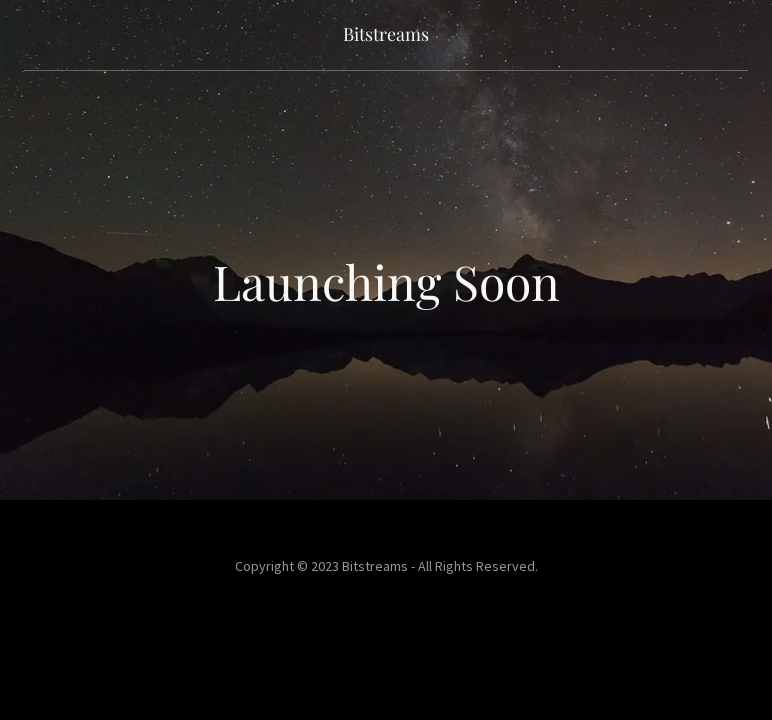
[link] (386, 35)
